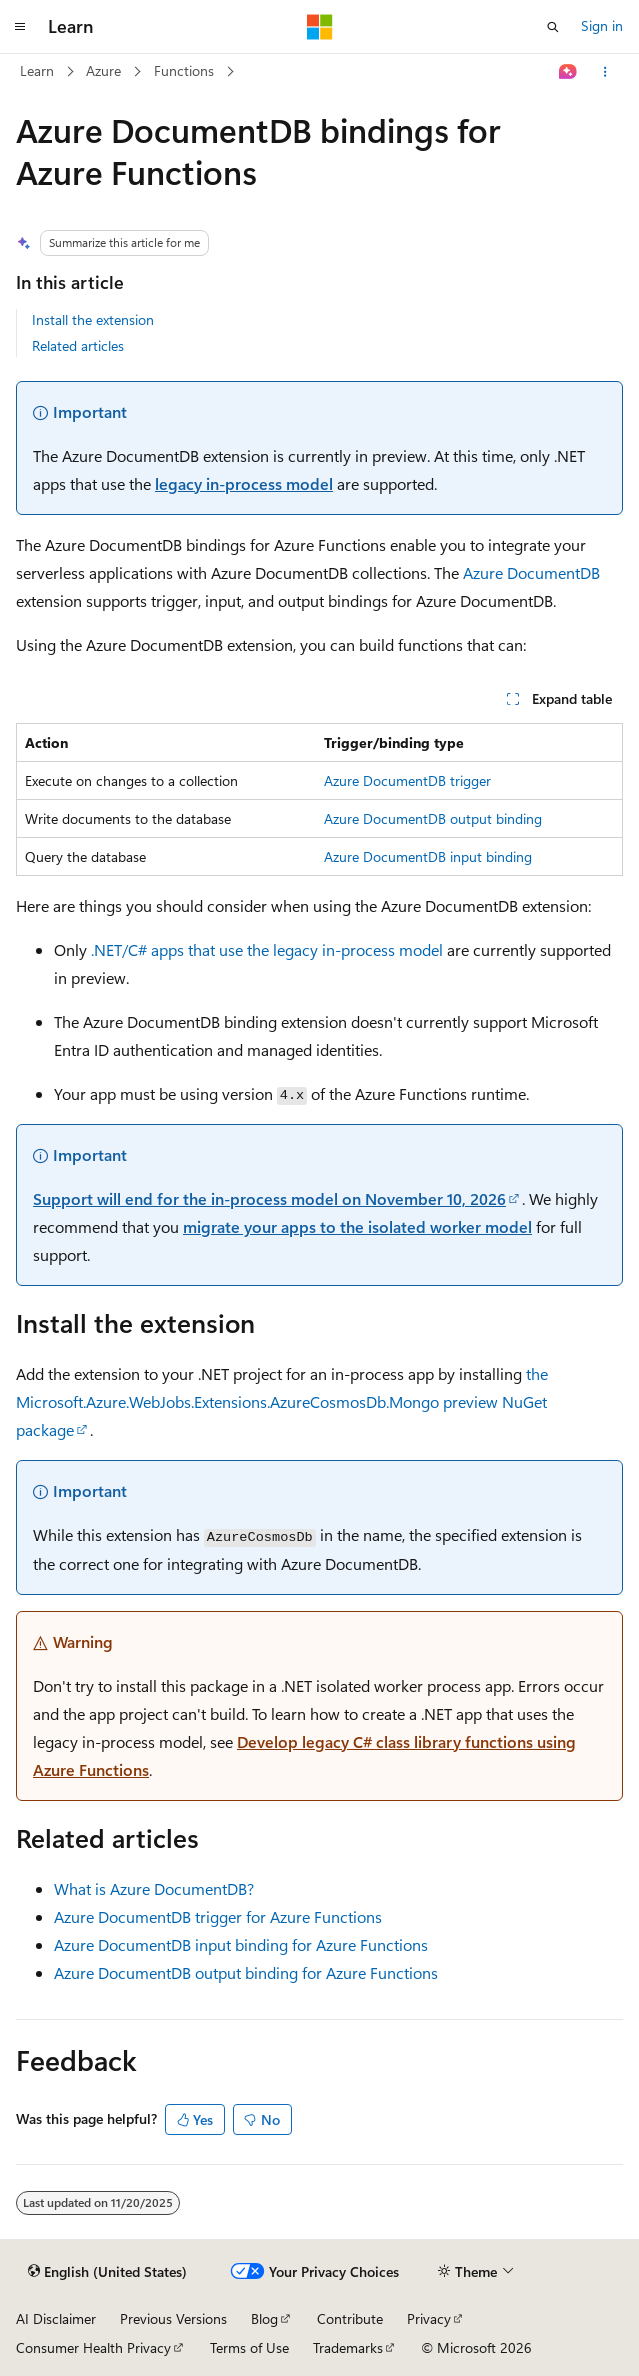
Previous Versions (173, 2318)
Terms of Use (249, 2347)
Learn (37, 70)
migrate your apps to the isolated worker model (357, 1226)
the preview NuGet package (282, 1401)
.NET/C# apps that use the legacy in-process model (267, 949)
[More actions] (605, 72)
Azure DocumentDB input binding (428, 856)
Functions (184, 70)
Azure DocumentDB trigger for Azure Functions (218, 1916)
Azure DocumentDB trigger (407, 780)
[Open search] (553, 27)
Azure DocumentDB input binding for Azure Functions (241, 1944)
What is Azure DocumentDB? (154, 1888)
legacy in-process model (244, 483)
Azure (103, 70)
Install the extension (93, 319)
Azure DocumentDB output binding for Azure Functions (246, 1972)
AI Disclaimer (56, 2318)
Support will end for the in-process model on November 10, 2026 (269, 1198)
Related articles (78, 345)
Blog (264, 2318)
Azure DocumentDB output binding (433, 818)
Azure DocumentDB (531, 572)
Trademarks (348, 2347)
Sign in (602, 25)
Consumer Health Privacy (93, 2347)
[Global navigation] (20, 27)
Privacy (429, 2318)
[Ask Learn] (568, 72)
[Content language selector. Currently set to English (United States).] (107, 2272)
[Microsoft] (320, 27)
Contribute (350, 2318)
